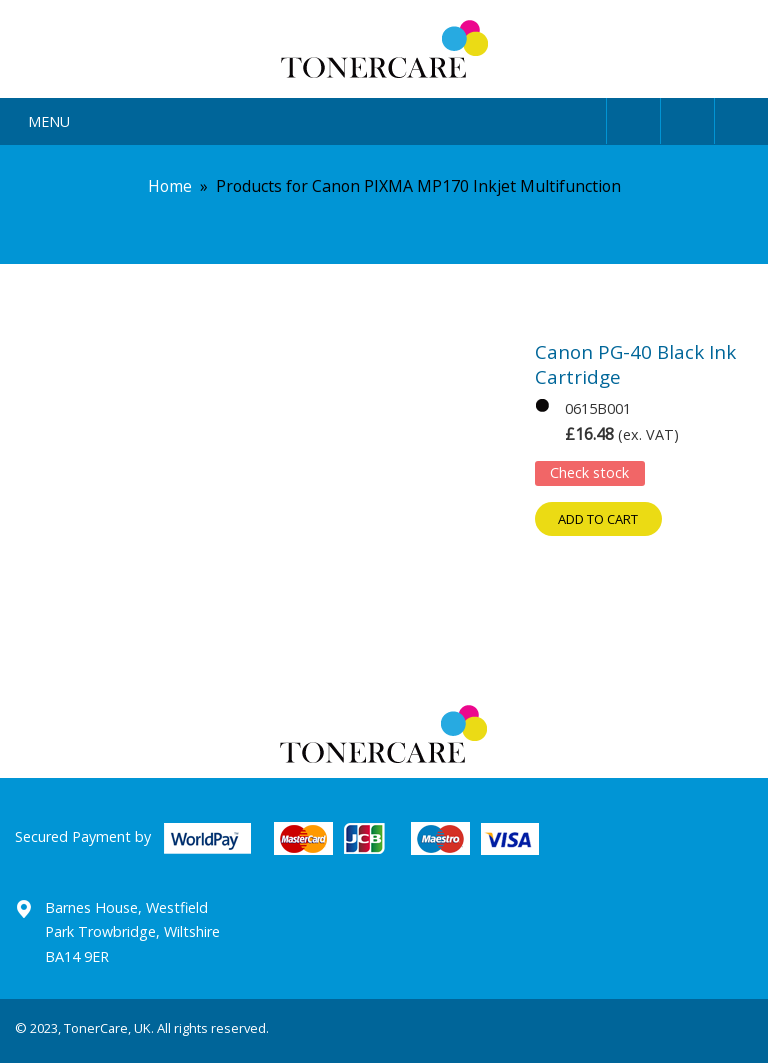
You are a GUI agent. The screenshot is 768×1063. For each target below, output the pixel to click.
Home (170, 186)
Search (687, 117)
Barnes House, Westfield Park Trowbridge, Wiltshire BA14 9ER (132, 932)
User (633, 117)
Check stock (589, 472)
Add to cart (598, 519)
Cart (741, 117)
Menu (49, 121)
